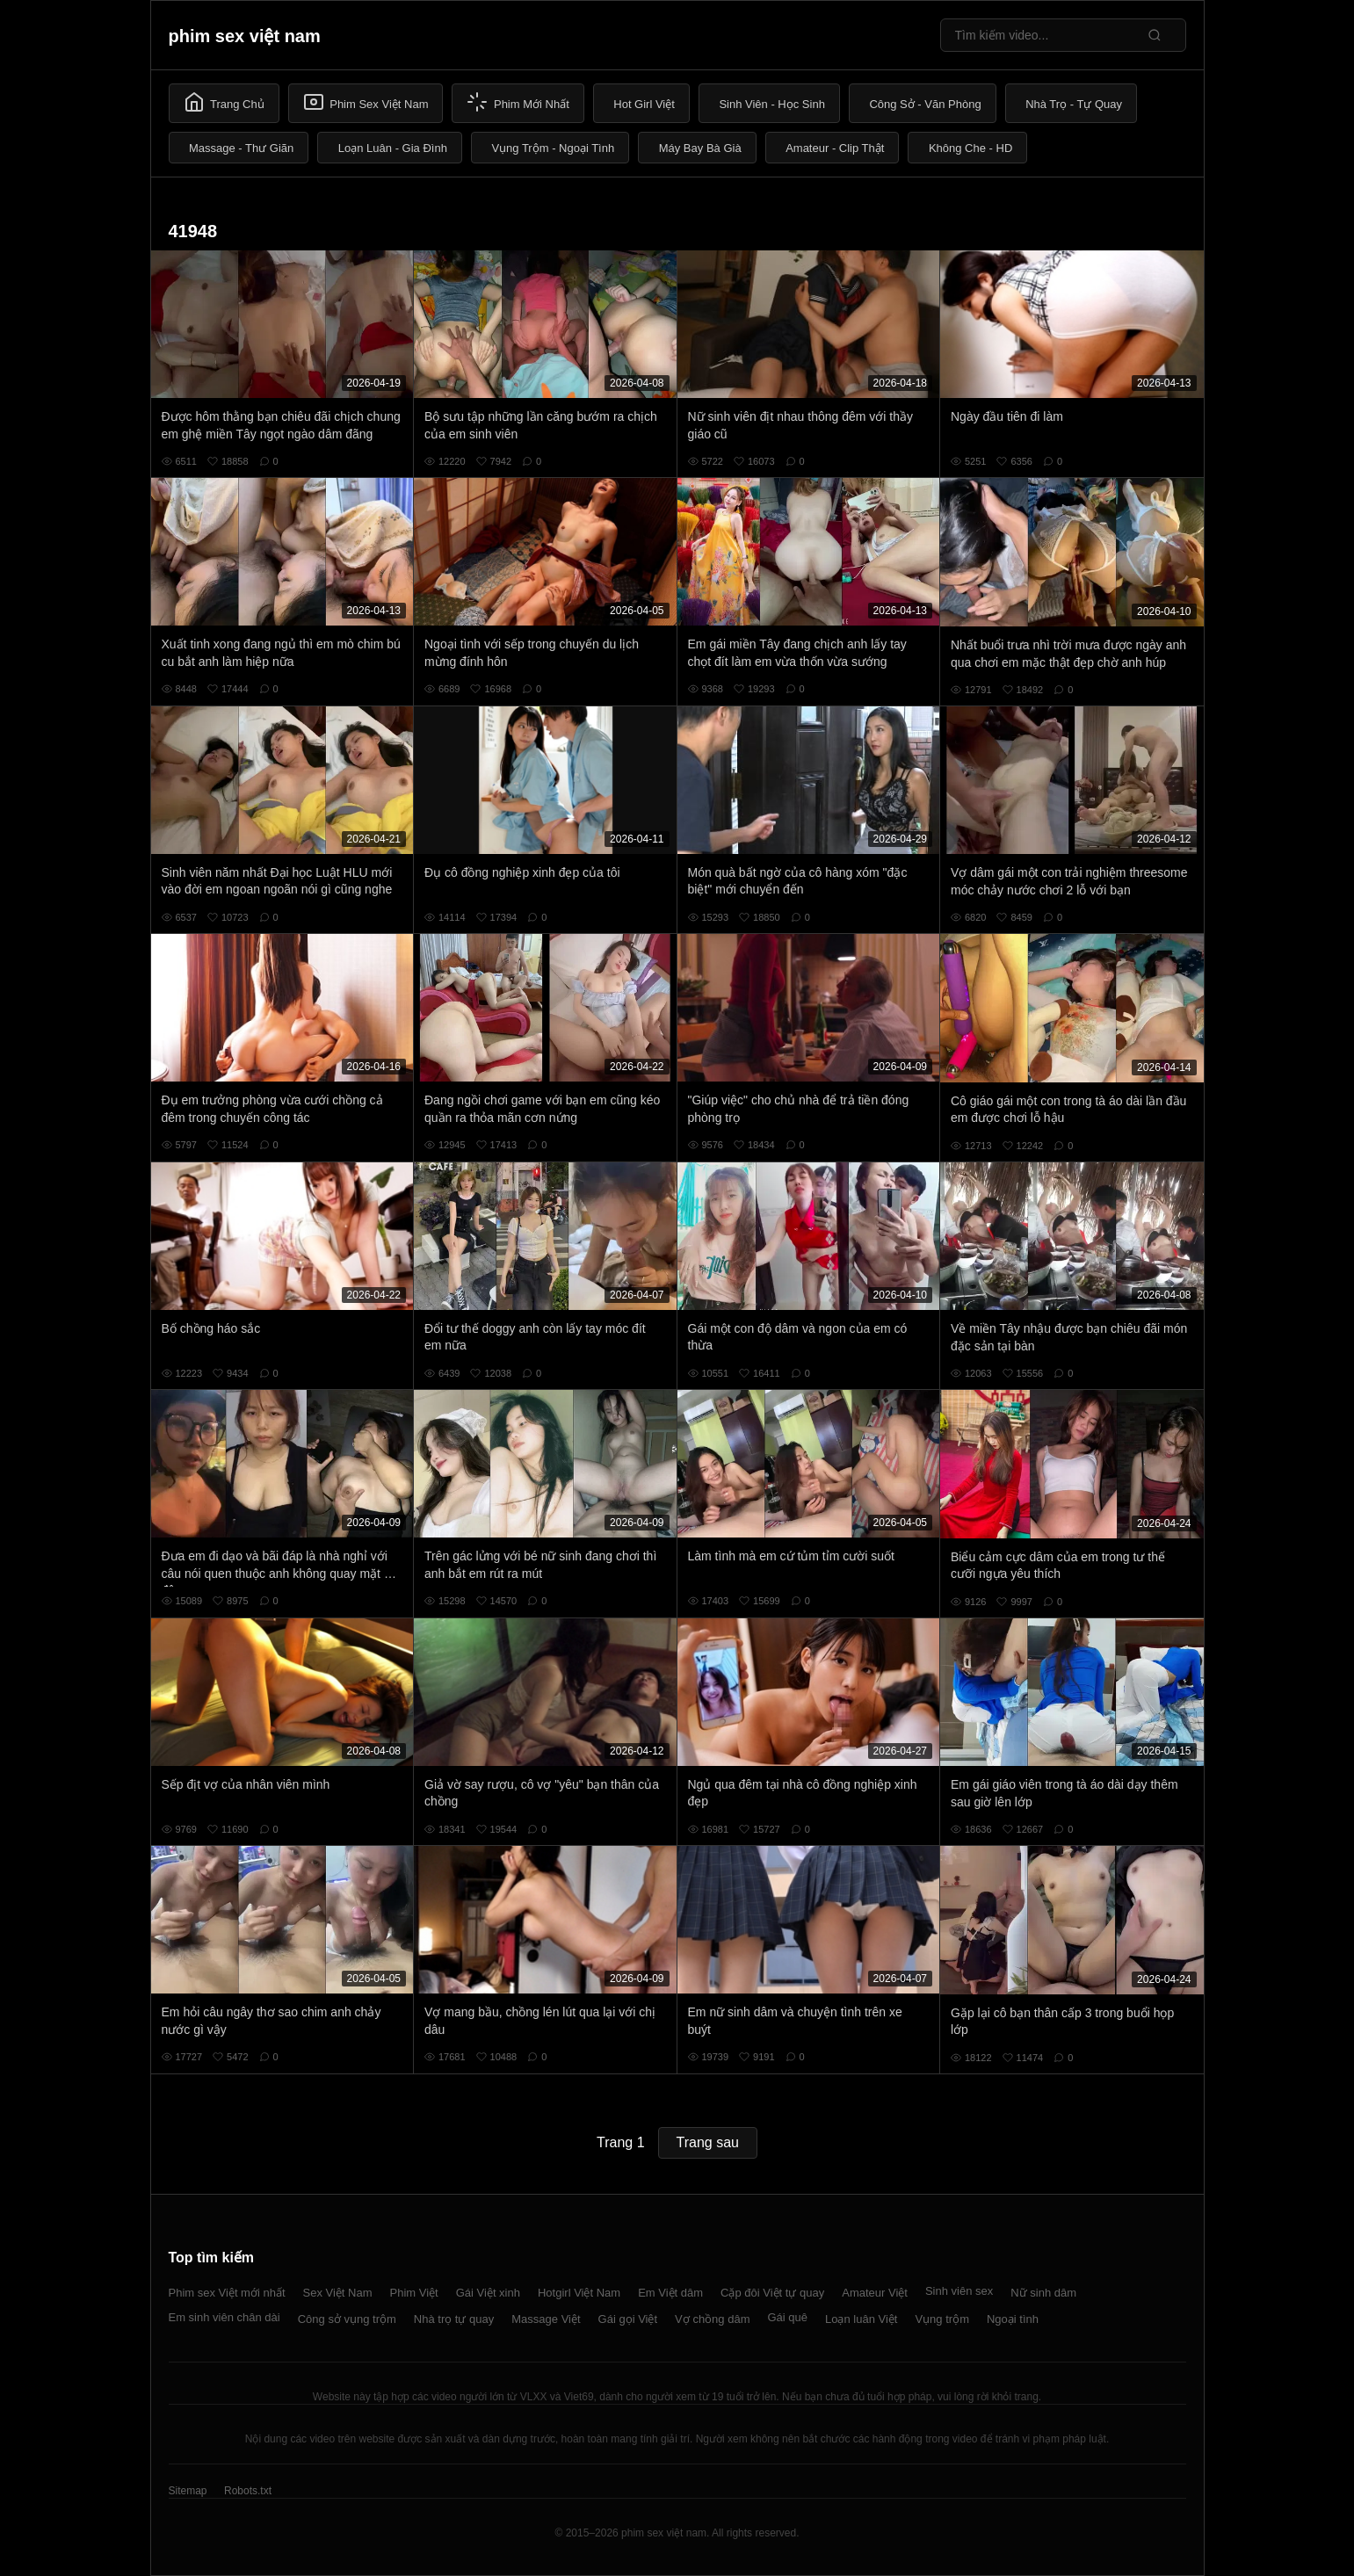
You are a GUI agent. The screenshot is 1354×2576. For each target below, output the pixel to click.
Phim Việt (414, 2292)
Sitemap (188, 2491)
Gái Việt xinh (488, 2292)
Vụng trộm (942, 2319)
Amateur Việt (875, 2292)
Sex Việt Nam (338, 2292)
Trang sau (708, 2142)
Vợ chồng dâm (712, 2319)
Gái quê (787, 2317)
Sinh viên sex (959, 2290)
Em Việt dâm (670, 2292)
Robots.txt (248, 2491)
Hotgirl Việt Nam (579, 2292)
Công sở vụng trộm (347, 2319)
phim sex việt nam (245, 36)
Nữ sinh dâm (1043, 2292)
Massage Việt (545, 2319)
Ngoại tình (1013, 2319)
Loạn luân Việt (861, 2319)
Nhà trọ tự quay (454, 2319)
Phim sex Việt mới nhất (227, 2292)
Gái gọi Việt (628, 2319)
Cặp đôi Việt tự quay (772, 2292)
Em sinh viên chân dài (224, 2317)
